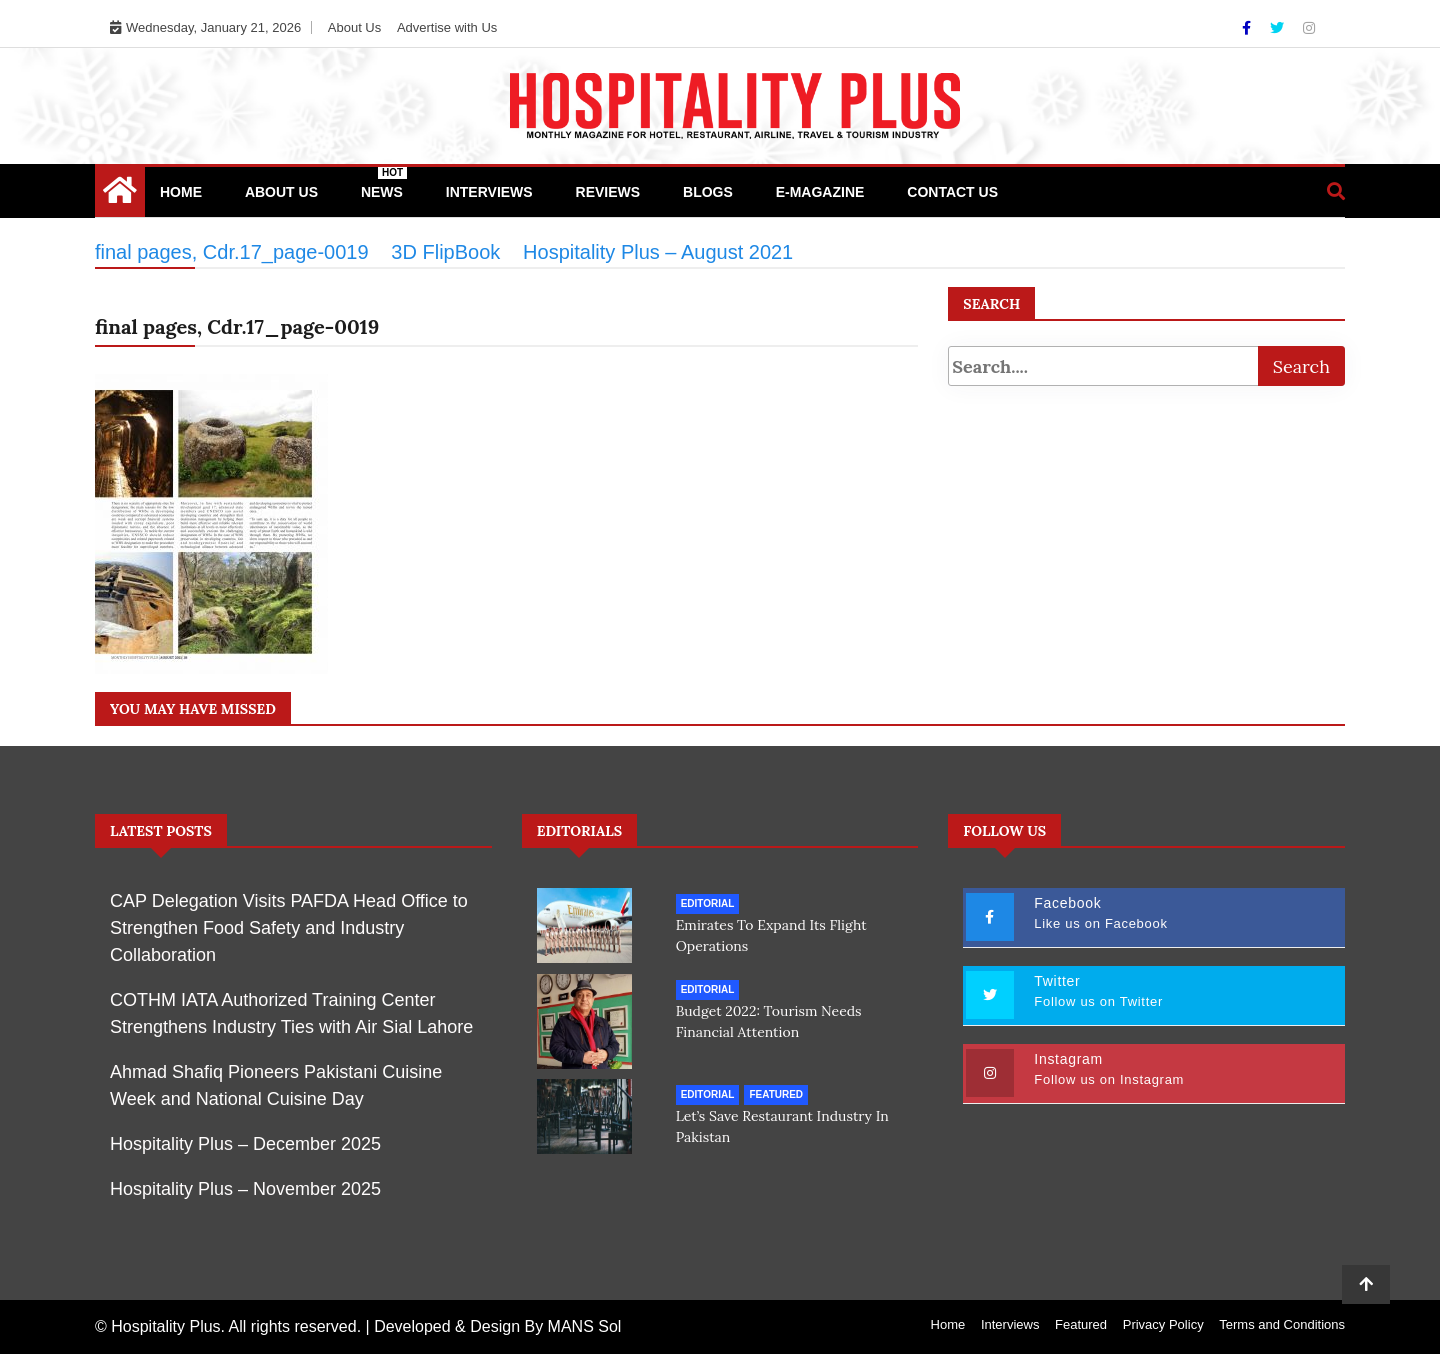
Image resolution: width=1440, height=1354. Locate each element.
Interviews (489, 192)
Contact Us (952, 192)
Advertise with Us (447, 27)
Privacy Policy (1163, 1324)
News (384, 183)
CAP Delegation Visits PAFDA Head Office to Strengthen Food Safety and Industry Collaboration (289, 928)
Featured (776, 1093)
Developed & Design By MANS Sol (497, 1326)
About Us (354, 27)
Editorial (708, 903)
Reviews (608, 192)
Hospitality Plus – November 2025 (245, 1189)
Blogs (708, 192)
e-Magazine (820, 192)
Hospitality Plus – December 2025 (245, 1144)
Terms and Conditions (1282, 1324)
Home (181, 192)
